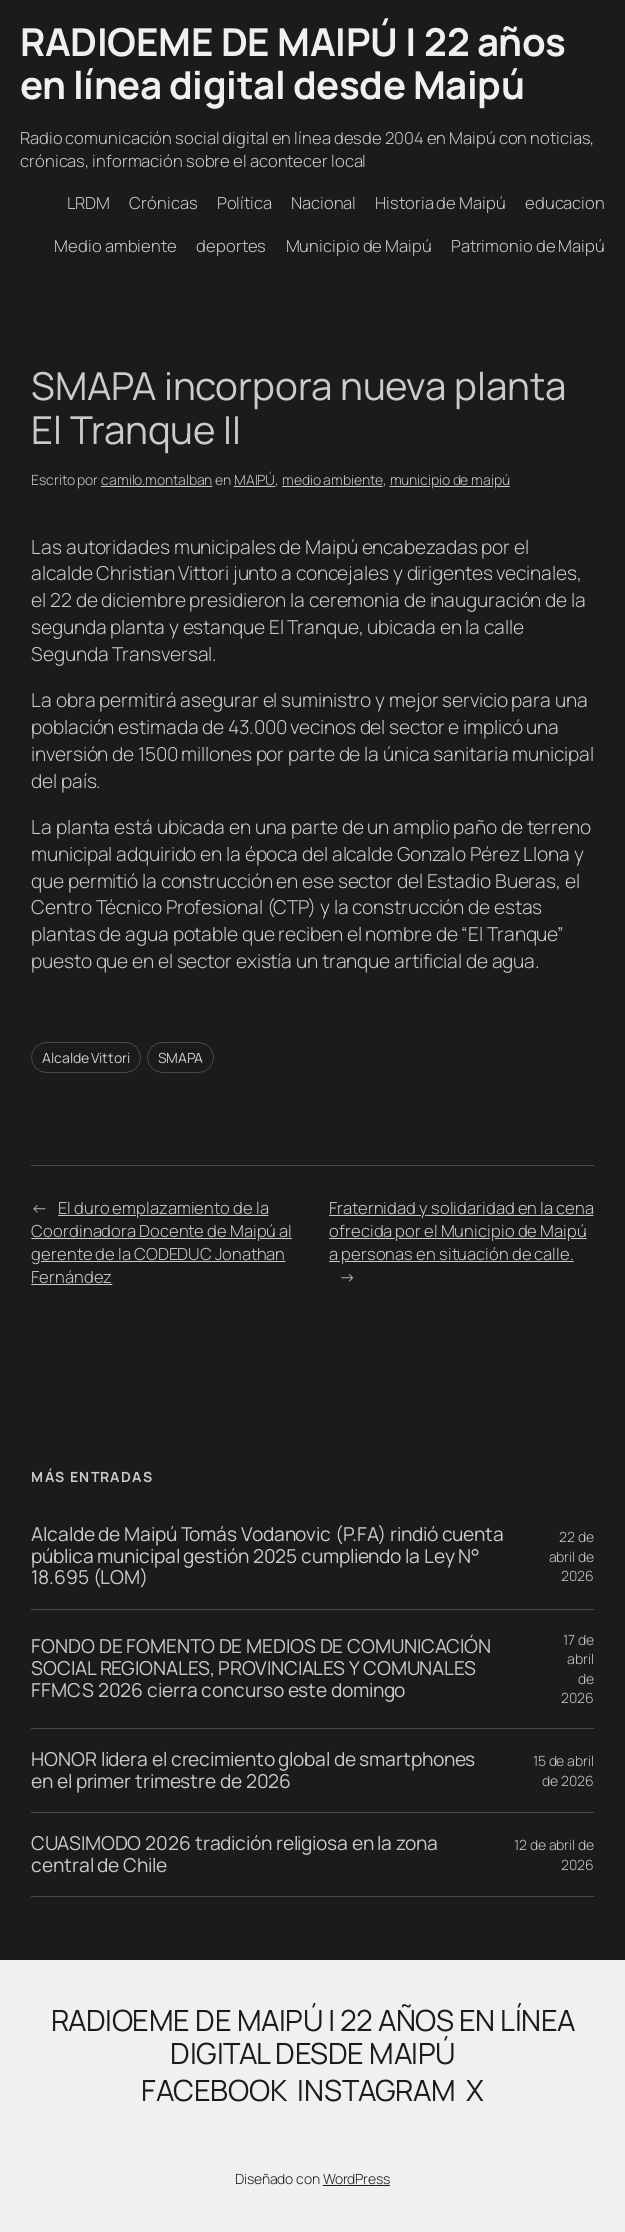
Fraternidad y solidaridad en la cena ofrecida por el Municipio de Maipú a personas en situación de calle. (461, 1230)
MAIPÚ (255, 479)
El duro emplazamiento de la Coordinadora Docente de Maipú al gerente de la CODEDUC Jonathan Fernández (161, 1242)
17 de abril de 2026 (577, 1669)
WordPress (356, 2178)
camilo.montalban (156, 479)
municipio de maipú (450, 479)
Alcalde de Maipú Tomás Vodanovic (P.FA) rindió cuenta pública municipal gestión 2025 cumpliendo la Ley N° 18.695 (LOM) (267, 1556)
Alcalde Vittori (86, 1057)
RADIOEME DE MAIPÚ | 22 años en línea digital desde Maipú (293, 63)
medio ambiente (332, 479)
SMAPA (181, 1057)
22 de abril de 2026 (571, 1556)
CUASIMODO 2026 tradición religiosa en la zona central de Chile (234, 1854)
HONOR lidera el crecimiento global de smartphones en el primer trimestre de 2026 (253, 1770)
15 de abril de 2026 (563, 1770)
